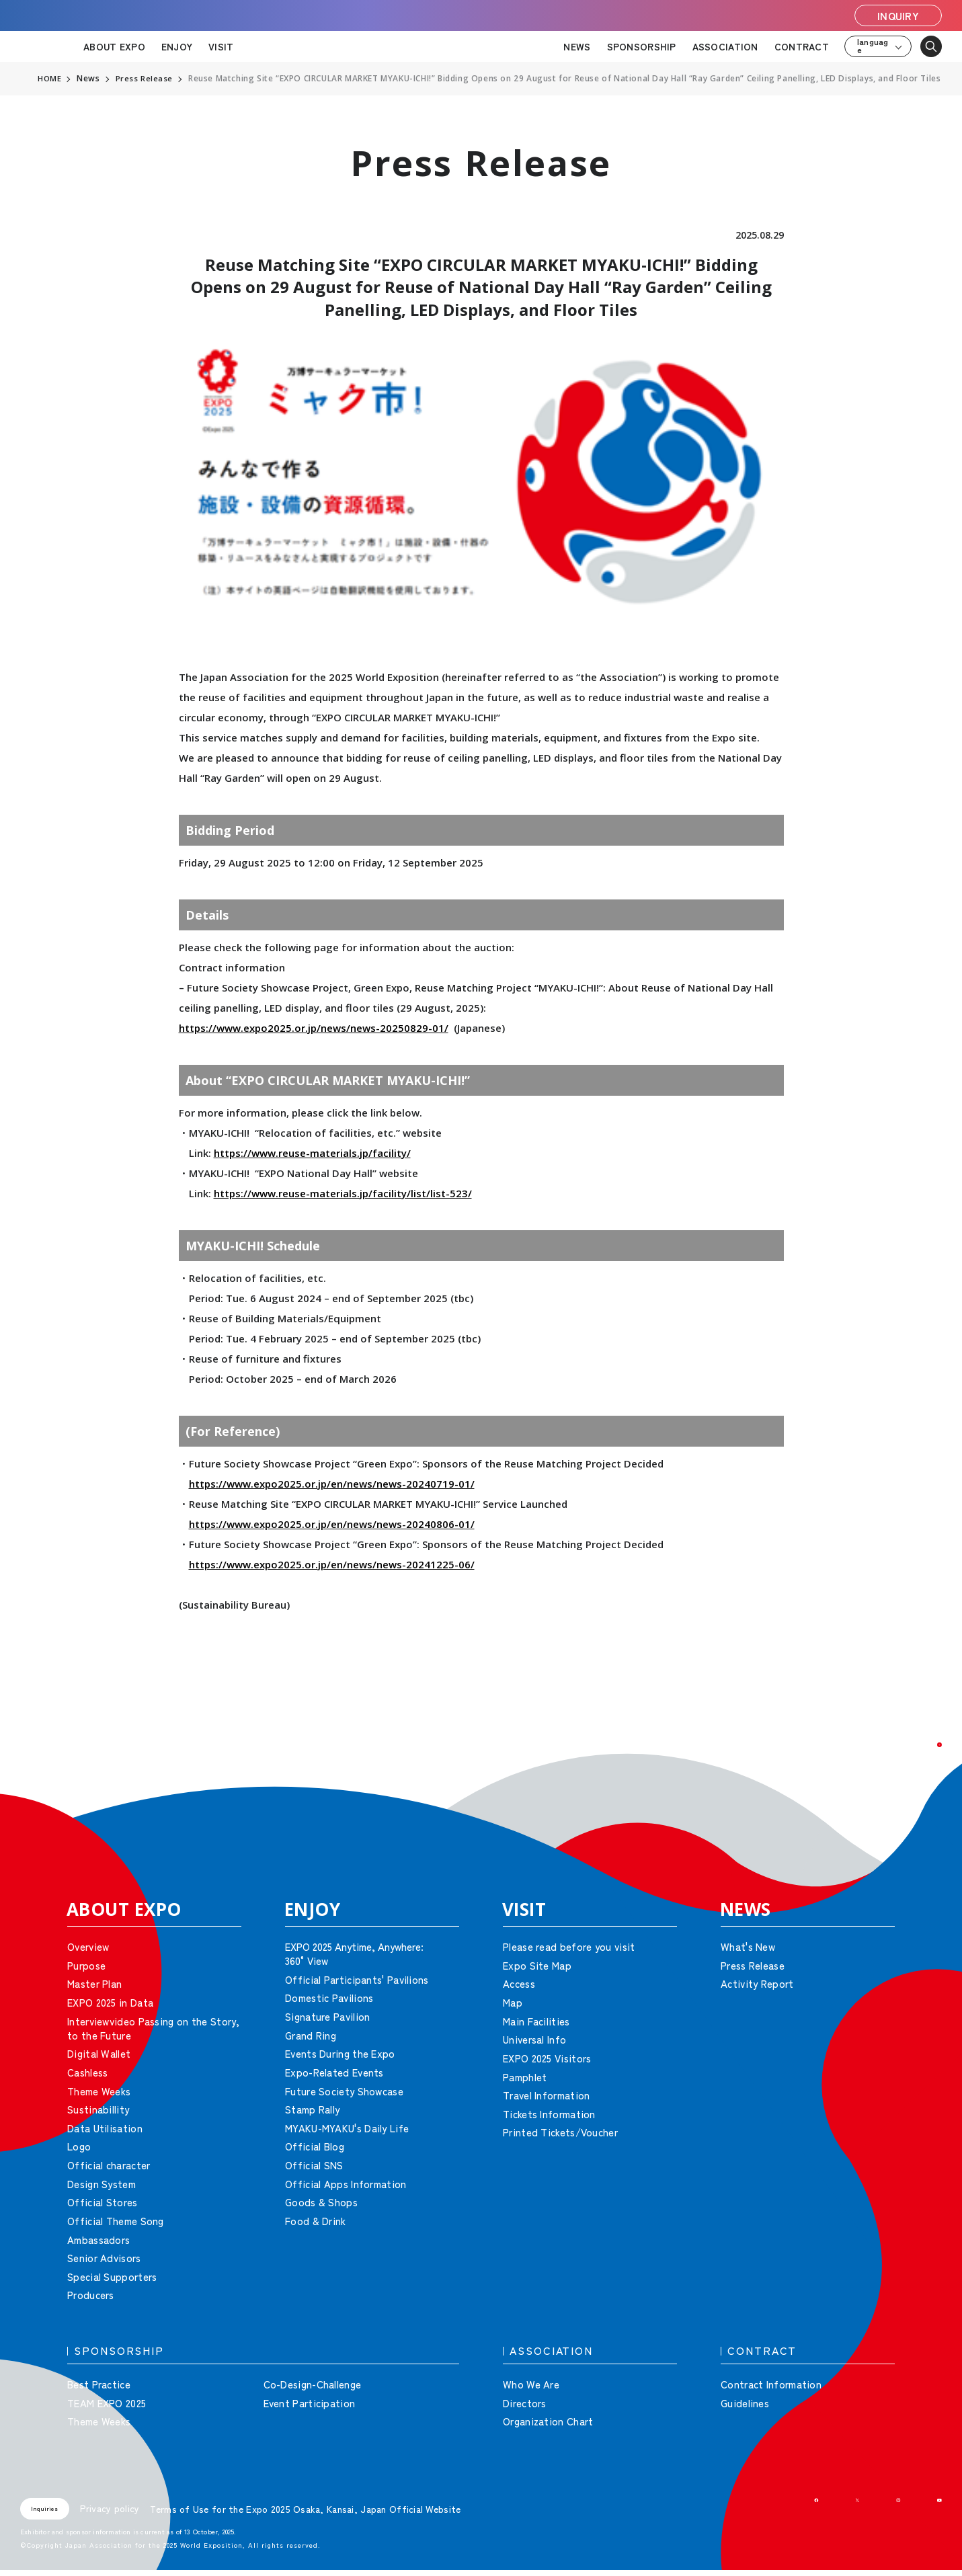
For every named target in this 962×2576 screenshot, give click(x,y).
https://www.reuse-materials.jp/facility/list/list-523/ (343, 1193)
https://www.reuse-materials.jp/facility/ (312, 1153)
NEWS (576, 46)
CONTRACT (801, 46)
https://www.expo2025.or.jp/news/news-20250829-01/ (313, 1028)
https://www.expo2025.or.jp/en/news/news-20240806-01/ (332, 1524)
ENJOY (176, 46)
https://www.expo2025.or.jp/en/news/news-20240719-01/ (332, 1483)
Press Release (145, 78)
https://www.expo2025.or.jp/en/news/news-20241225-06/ (332, 1564)
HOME (50, 78)
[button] (921, 1762)
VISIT (220, 46)
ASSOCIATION (725, 46)
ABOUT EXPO (114, 46)
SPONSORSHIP (641, 46)
